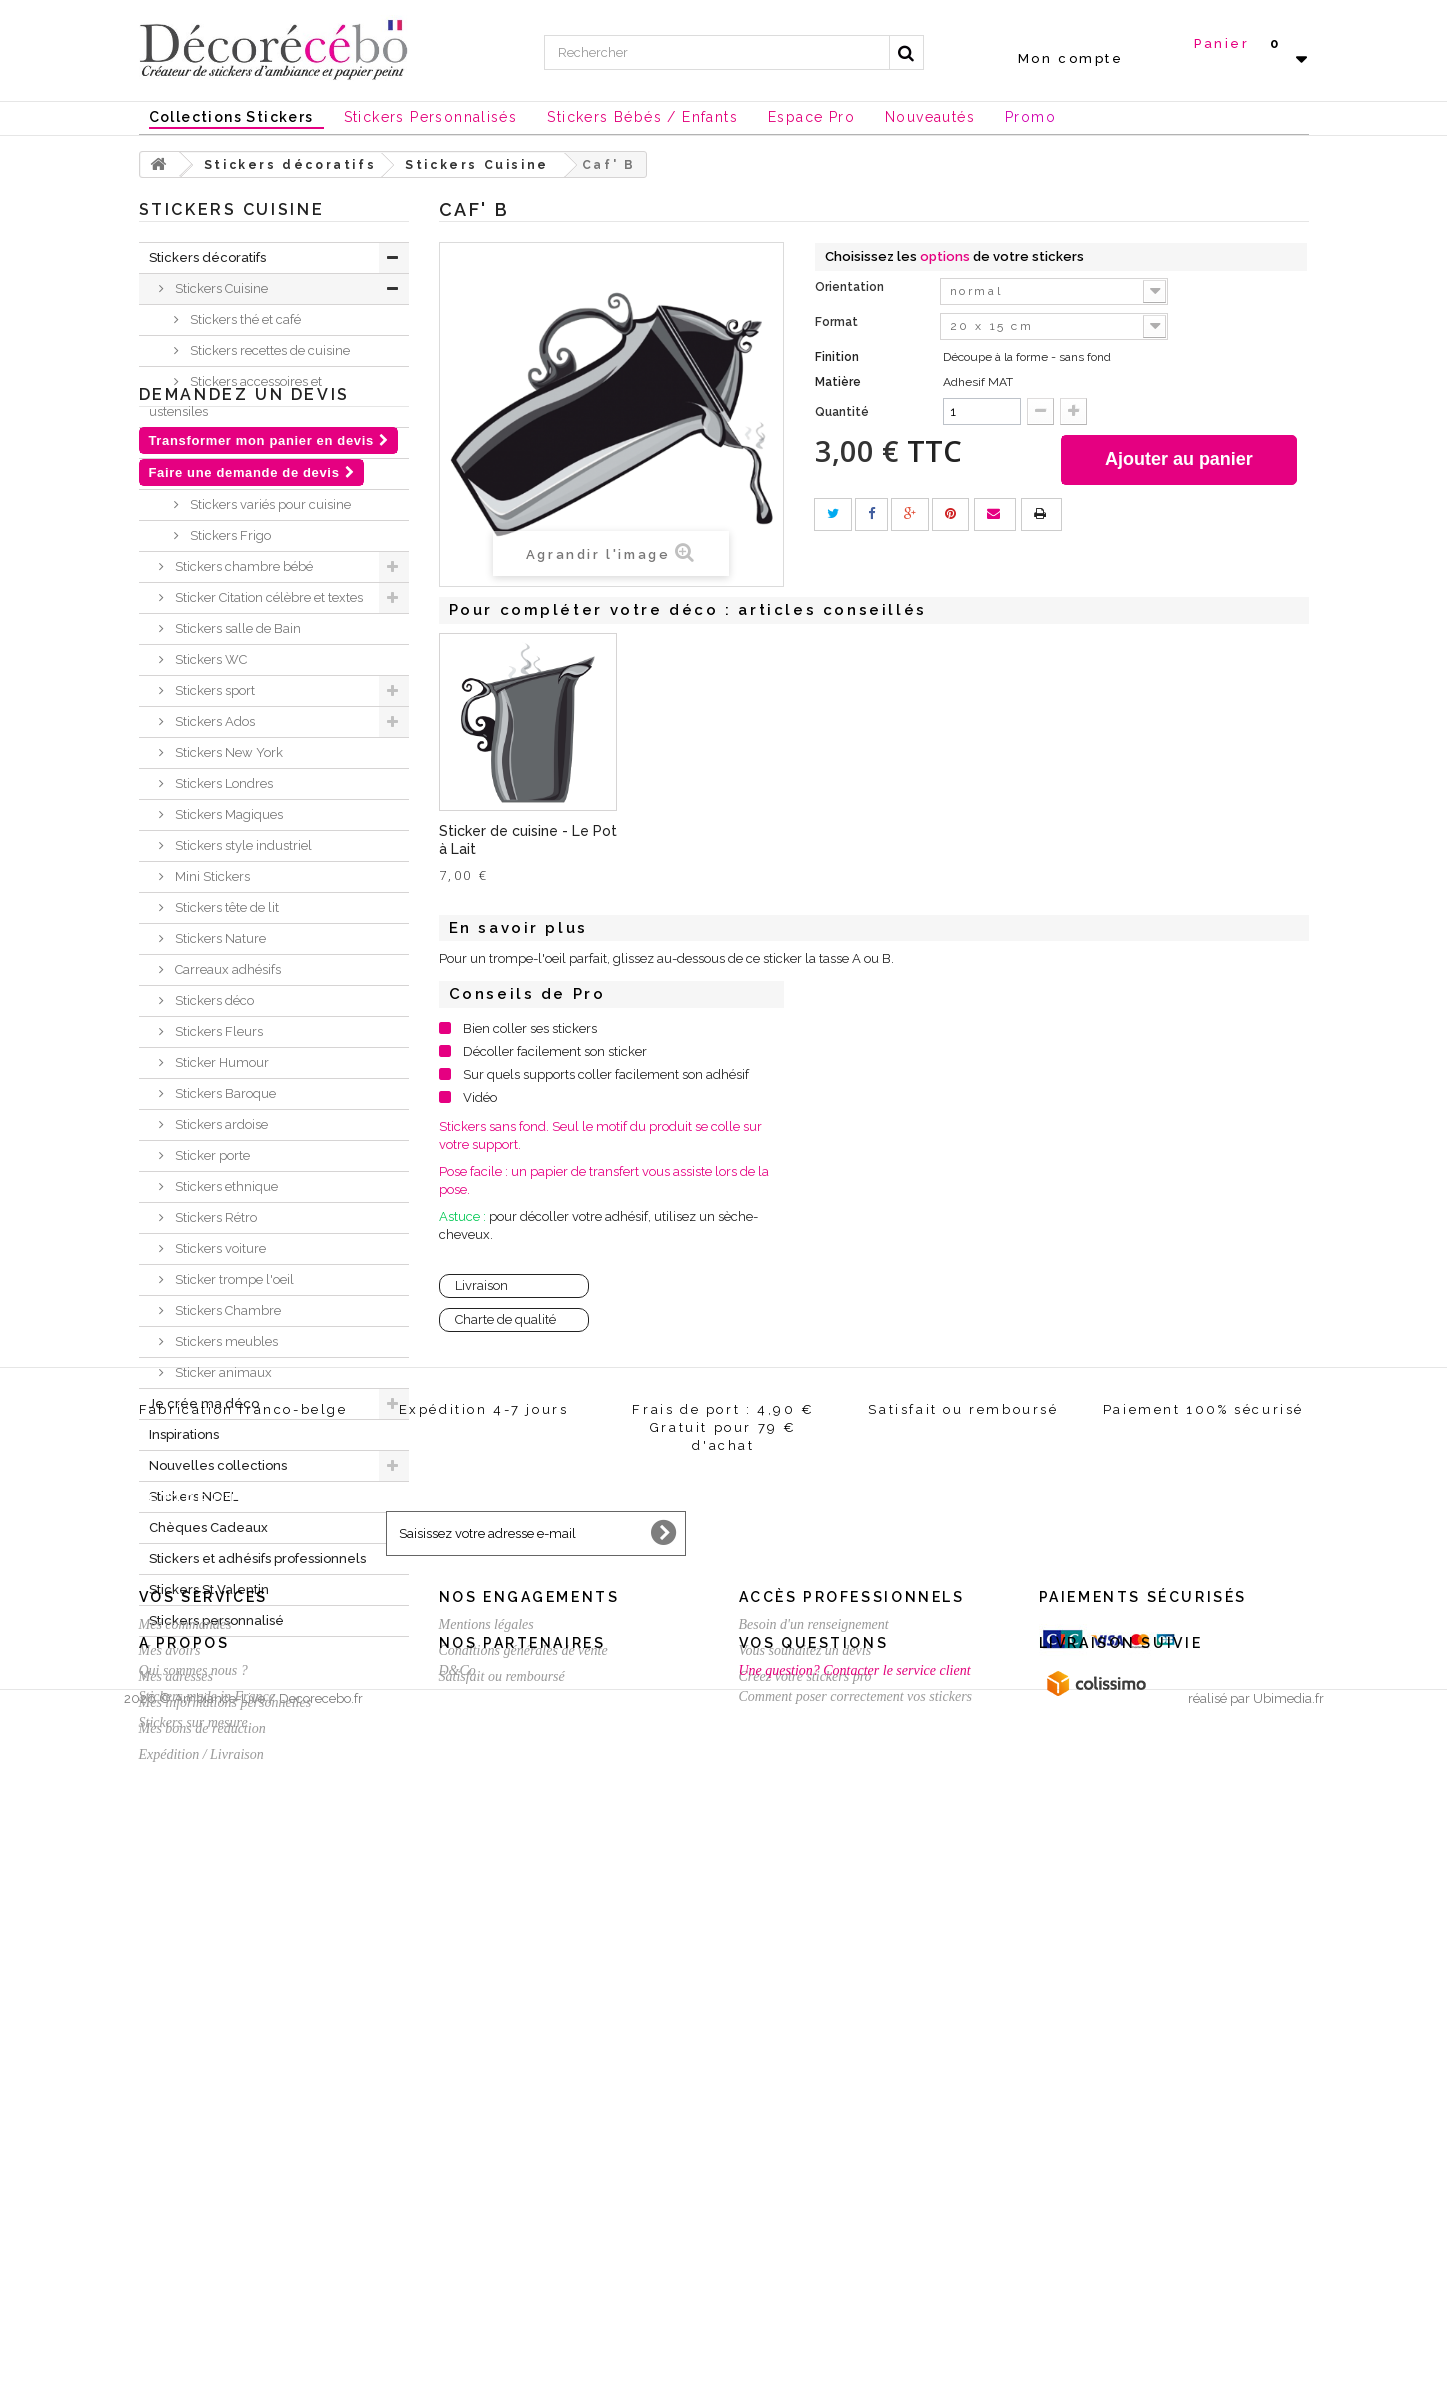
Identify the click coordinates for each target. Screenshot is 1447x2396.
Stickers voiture (219, 1248)
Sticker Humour (220, 1062)
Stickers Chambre (226, 1310)
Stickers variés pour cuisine (269, 504)
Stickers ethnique (225, 1186)
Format (838, 322)
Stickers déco (213, 1000)
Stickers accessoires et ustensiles (235, 396)
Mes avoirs (170, 2097)
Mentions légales (486, 2071)
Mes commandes (185, 2071)
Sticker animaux (222, 1372)
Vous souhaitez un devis (805, 2097)
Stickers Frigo (229, 535)
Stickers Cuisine (220, 288)
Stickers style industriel (242, 845)
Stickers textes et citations (264, 473)
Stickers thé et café (244, 319)
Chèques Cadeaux (208, 1527)
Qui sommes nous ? (193, 2269)
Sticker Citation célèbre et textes (267, 597)
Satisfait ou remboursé (502, 2123)
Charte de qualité (505, 1319)
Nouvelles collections (218, 1465)
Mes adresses (176, 2123)
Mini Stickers (211, 876)
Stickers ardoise (220, 1124)
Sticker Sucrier (686, 833)
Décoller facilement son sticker (555, 1051)
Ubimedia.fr (1288, 2377)
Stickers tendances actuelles (273, 442)
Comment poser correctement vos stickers (856, 2295)
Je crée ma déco (204, 1403)
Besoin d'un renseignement (814, 2071)
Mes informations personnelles (225, 2149)
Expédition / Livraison (201, 2201)
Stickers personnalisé (216, 1620)
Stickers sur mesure (193, 2321)
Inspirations (184, 1434)
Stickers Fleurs (217, 1031)
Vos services (203, 2044)
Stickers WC (209, 659)
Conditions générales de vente (523, 2097)
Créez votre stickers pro (805, 2123)
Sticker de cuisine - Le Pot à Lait (924, 840)
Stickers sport (213, 690)
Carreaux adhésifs (226, 969)
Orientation (851, 287)
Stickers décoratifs (207, 257)
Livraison (481, 1285)
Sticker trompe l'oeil (233, 1279)
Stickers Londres (222, 783)
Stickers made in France (207, 2295)
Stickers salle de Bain (236, 628)
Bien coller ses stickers (530, 1028)
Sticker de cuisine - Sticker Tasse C (503, 840)
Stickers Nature (219, 938)
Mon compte (1071, 58)
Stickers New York (227, 752)
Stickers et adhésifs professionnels (257, 1558)
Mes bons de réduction (202, 2175)
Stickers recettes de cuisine (268, 350)
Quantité (842, 412)
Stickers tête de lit (225, 907)
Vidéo (480, 1097)
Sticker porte (211, 1155)
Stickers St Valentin (209, 1589)
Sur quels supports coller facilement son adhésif (606, 1074)
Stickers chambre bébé (242, 566)
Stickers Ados (213, 721)
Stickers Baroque (224, 1093)
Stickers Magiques (227, 814)
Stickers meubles (225, 1341)
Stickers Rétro (214, 1217)
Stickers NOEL (193, 1496)
